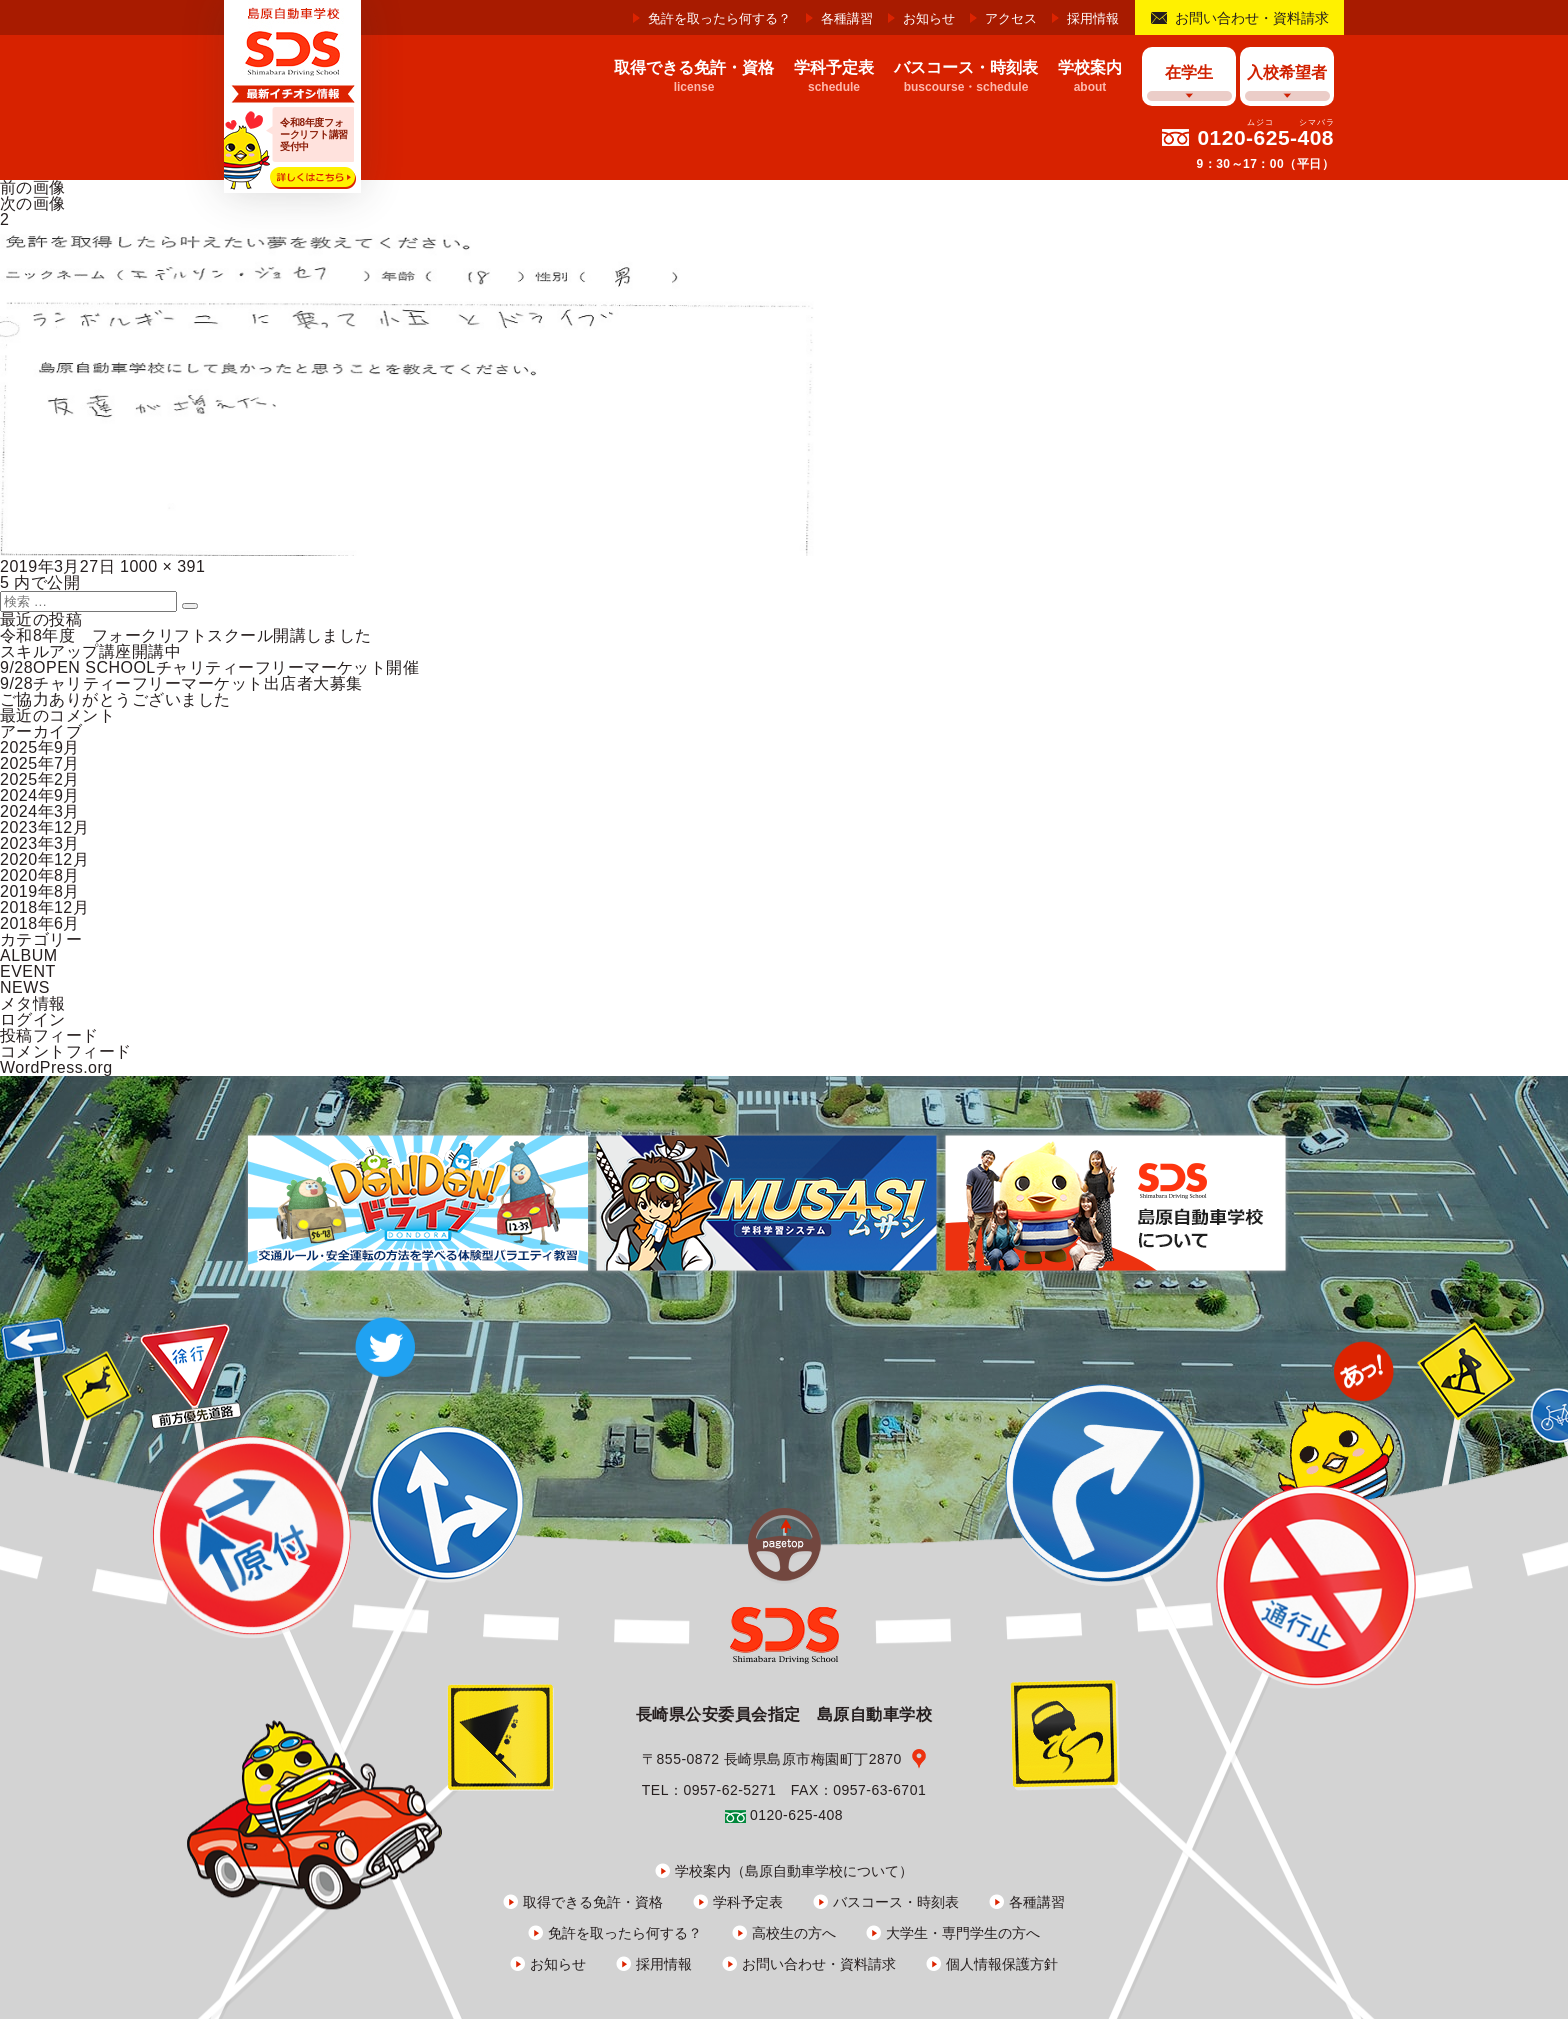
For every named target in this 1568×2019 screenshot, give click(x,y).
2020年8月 (40, 875)
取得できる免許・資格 (593, 1902)
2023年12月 (44, 827)
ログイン (33, 1019)
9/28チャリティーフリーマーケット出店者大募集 (181, 683)
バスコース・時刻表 (896, 1902)
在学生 (1189, 72)
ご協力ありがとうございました (115, 699)
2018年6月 (40, 923)
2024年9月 (40, 795)
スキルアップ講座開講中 (90, 651)
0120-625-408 (1265, 137)
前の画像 (33, 187)
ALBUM (29, 955)
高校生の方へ (794, 1933)
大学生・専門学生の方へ (963, 1933)
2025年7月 (40, 763)
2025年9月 (40, 747)
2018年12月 (44, 907)
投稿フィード (49, 1035)
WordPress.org (56, 1067)
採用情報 (1093, 18)
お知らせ (929, 18)
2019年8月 (40, 891)
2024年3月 (40, 811)
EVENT (28, 971)
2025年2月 (40, 779)
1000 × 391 (162, 566)
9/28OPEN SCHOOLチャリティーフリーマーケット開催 (209, 667)
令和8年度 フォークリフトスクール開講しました (186, 635)
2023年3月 (40, 843)
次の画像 (33, 203)
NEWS (25, 987)
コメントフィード (66, 1051)
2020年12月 (44, 859)
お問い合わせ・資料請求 (1252, 18)
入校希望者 (1287, 72)
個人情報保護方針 (1002, 1964)
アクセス (1011, 18)
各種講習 (847, 18)
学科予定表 (748, 1902)
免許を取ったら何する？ (719, 18)
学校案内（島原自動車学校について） (794, 1871)
